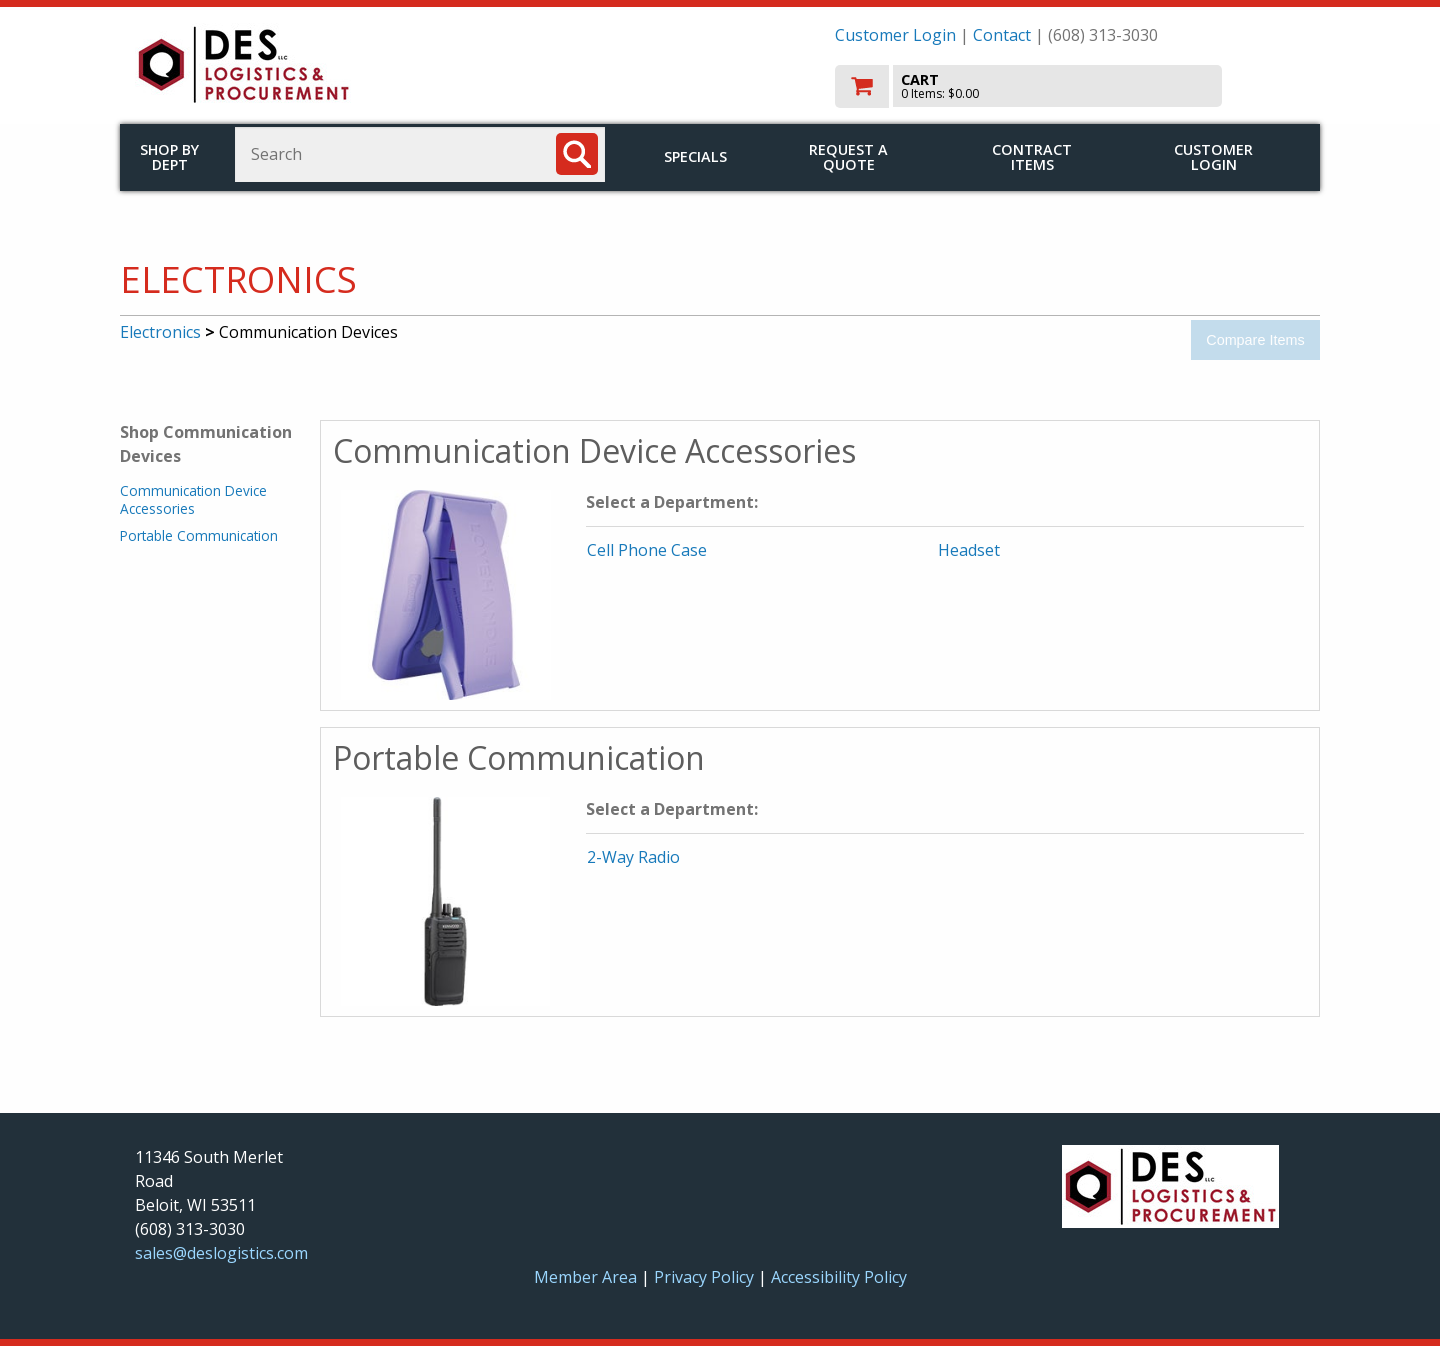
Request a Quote (848, 157)
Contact (1002, 35)
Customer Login (895, 35)
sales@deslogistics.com (221, 1253)
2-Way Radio (633, 857)
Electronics (160, 332)
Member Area (585, 1277)
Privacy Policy (706, 1277)
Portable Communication (199, 535)
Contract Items (1032, 157)
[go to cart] (1070, 86)
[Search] (577, 154)
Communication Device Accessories (193, 499)
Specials (695, 156)
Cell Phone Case (647, 550)
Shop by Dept (169, 157)
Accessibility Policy (839, 1277)
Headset (969, 550)
